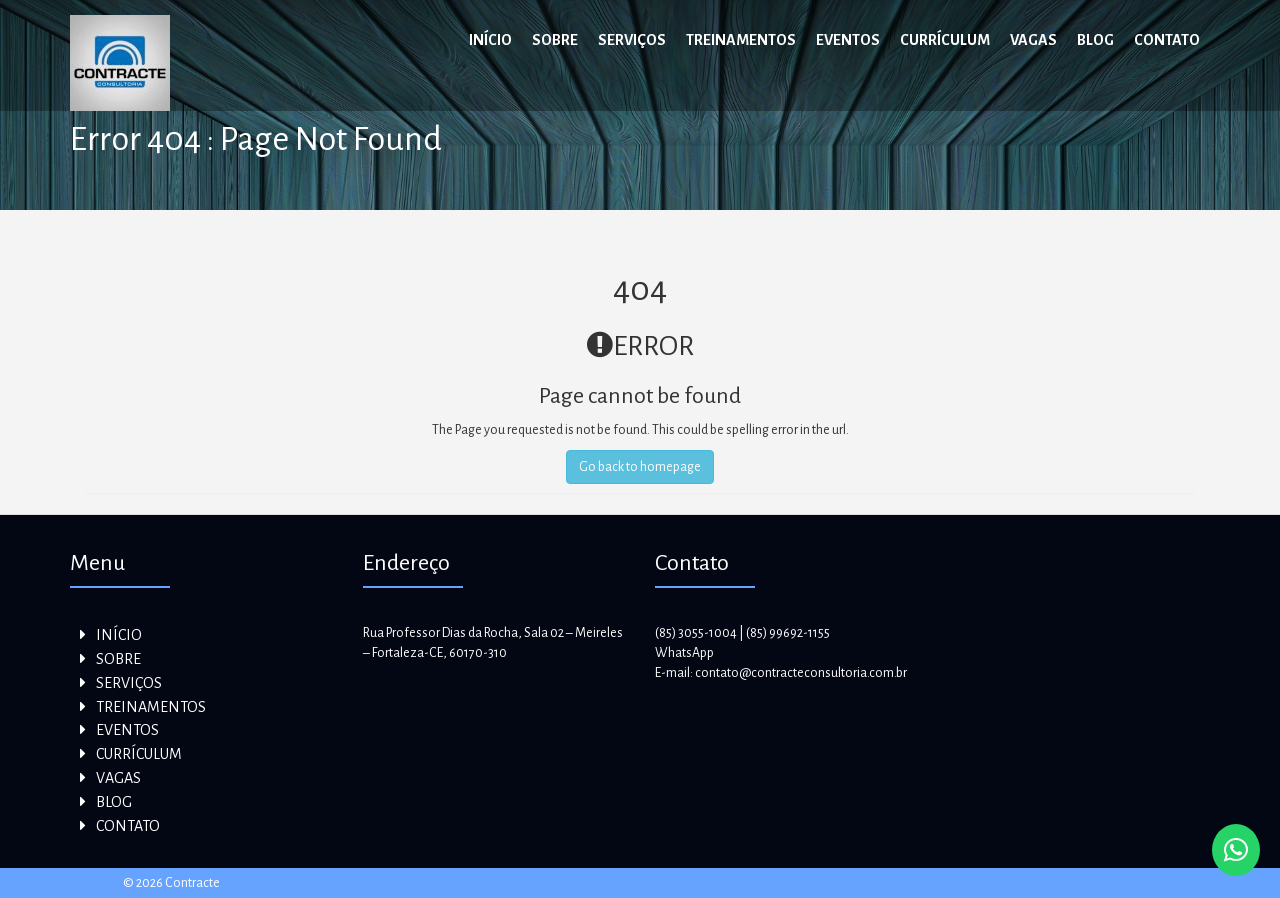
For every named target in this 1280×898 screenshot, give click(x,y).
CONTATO (1167, 40)
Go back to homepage (640, 467)
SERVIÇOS (632, 40)
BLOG (1095, 40)
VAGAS (1033, 40)
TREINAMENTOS (741, 40)
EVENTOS (848, 40)
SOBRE (555, 40)
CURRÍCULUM (945, 40)
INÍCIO (490, 40)
